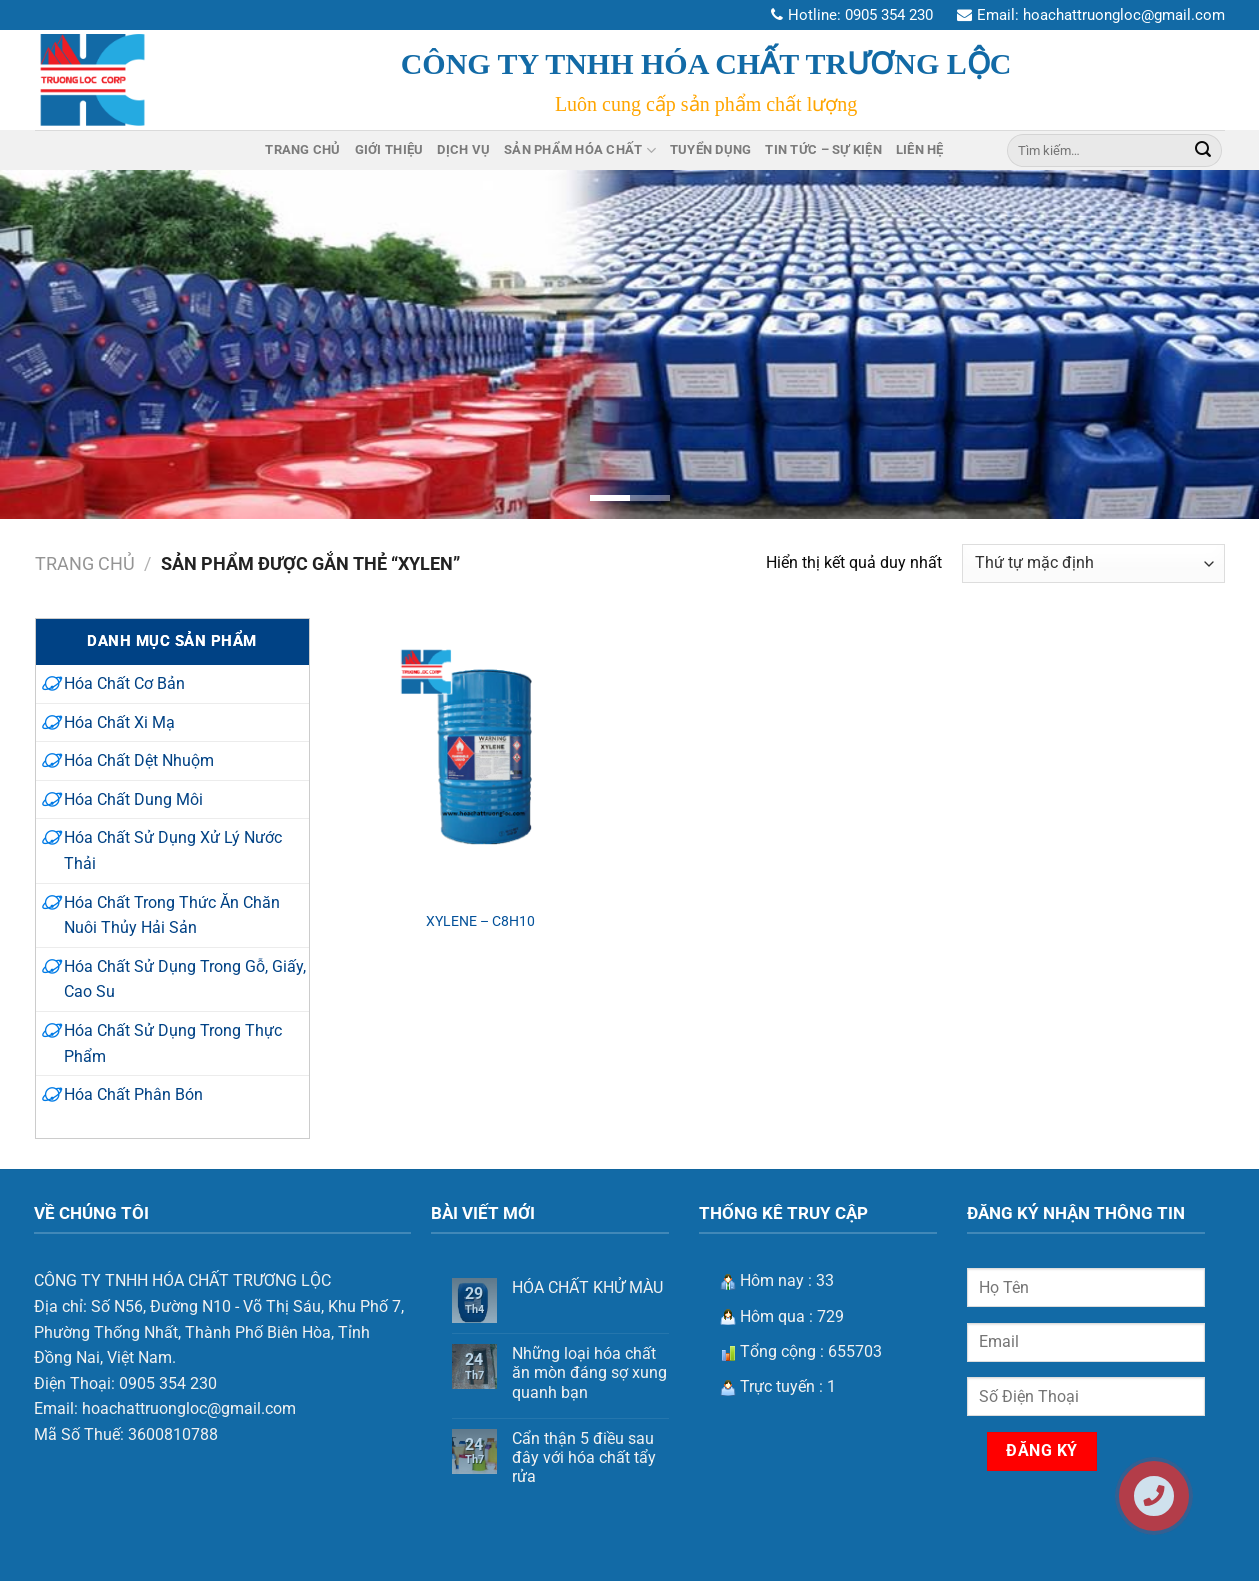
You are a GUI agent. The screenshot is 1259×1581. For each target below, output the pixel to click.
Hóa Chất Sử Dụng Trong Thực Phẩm (173, 1043)
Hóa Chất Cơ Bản (124, 683)
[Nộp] (1203, 150)
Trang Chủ (302, 149)
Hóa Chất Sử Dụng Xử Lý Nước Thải (173, 850)
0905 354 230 (889, 15)
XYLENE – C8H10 (480, 921)
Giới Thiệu (389, 149)
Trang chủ (85, 563)
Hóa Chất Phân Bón (133, 1094)
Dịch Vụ (463, 149)
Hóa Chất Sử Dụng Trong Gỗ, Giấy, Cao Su (185, 979)
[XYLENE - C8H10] (480, 758)
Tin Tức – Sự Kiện (823, 149)
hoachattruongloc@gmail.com (1124, 15)
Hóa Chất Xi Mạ (119, 722)
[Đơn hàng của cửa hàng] (1093, 563)
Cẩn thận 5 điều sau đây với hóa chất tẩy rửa (584, 1457)
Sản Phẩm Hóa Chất (580, 150)
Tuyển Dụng (711, 149)
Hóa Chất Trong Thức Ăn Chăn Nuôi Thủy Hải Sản (172, 915)
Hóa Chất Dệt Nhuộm (139, 760)
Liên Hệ (920, 149)
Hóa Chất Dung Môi (133, 799)
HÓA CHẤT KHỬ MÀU (587, 1287)
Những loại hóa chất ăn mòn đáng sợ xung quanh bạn (589, 1372)
